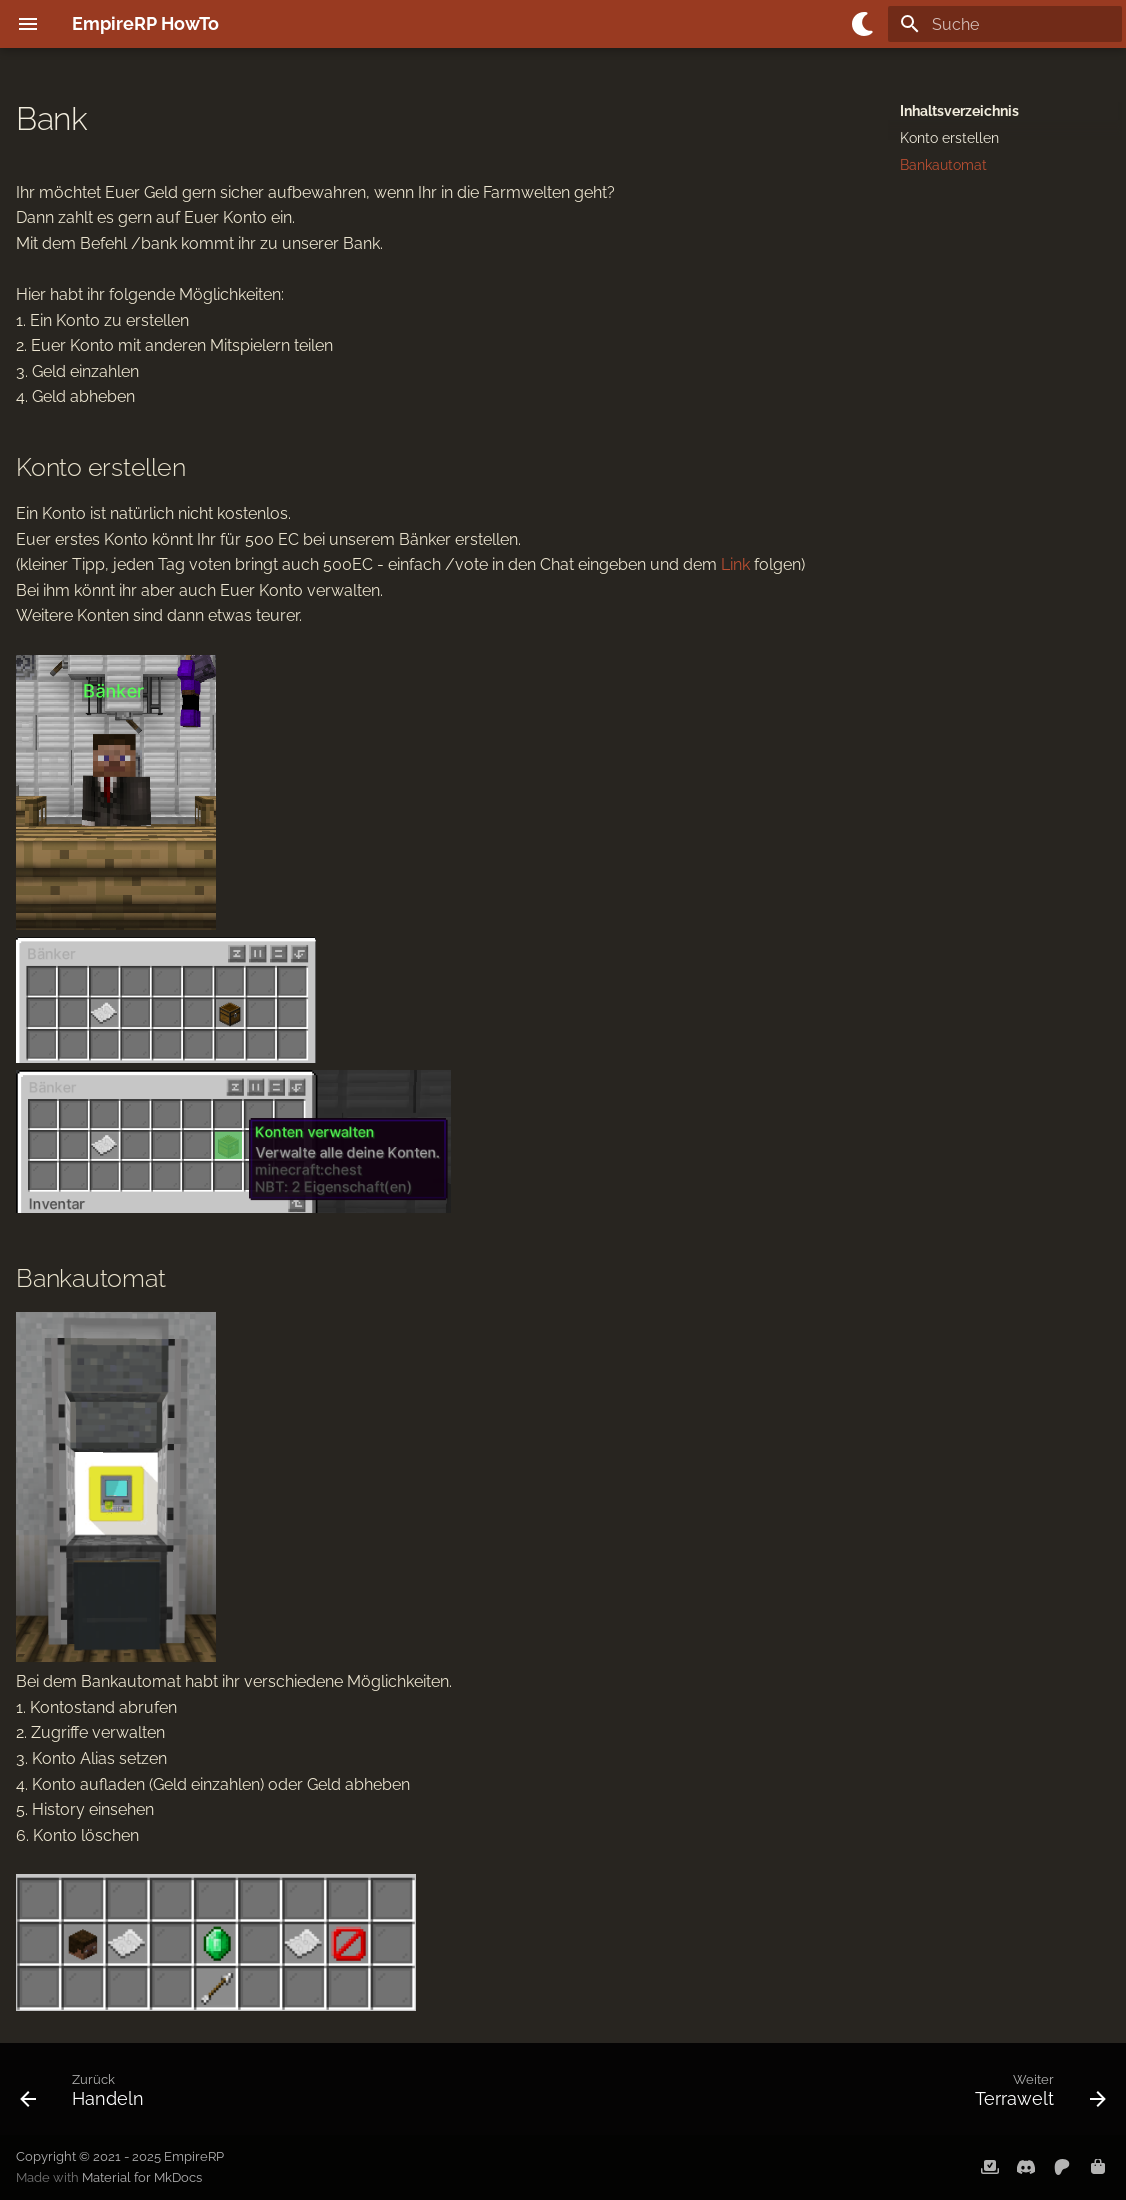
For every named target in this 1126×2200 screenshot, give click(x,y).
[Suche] (1005, 24)
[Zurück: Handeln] (88, 2095)
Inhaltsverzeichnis (959, 111)
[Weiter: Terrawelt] (1034, 2095)
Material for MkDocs (142, 2177)
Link (735, 564)
